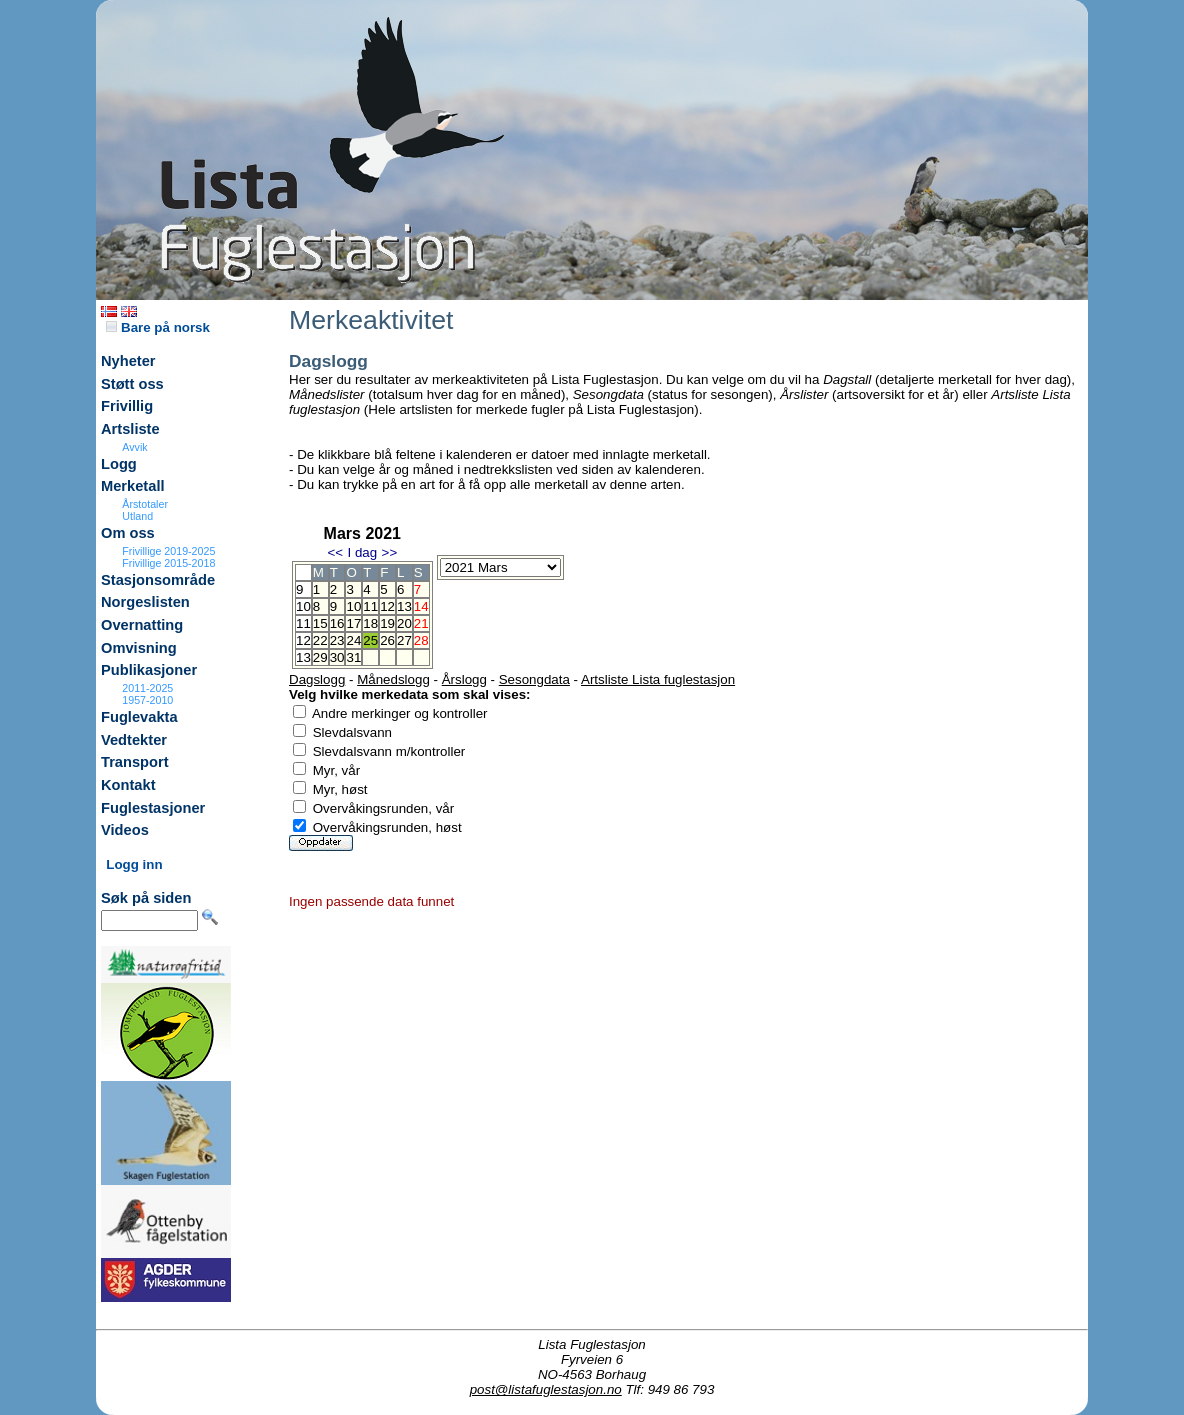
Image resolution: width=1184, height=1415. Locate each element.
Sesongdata (534, 679)
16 (337, 623)
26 (387, 640)
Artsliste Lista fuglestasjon (658, 679)
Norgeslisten (145, 602)
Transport (135, 762)
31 (353, 657)
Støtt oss (132, 384)
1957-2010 (147, 700)
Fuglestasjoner (153, 808)
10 (353, 606)
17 (353, 623)
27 (404, 640)
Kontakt (128, 785)
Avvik (134, 447)
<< (335, 552)
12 (387, 606)
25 (370, 640)
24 (353, 640)
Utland (137, 516)
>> (390, 552)
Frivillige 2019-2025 (168, 551)
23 (337, 640)
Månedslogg (393, 679)
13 (404, 606)
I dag (362, 552)
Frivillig (127, 406)
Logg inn (134, 864)
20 (404, 623)
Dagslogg (317, 679)
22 (320, 640)
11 (370, 606)
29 (320, 657)
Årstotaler (145, 504)
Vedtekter (134, 740)
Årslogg (464, 679)
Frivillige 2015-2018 (168, 563)
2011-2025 (147, 688)
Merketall (133, 486)
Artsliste (130, 429)
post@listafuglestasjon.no (546, 1389)
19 (387, 623)
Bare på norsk (158, 327)
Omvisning (139, 648)
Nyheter (128, 361)
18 (370, 623)
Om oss (128, 533)
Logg (119, 464)
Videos (125, 830)
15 (320, 623)
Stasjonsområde (158, 580)
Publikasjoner (149, 670)
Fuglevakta (139, 717)
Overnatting (142, 625)
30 (337, 657)
